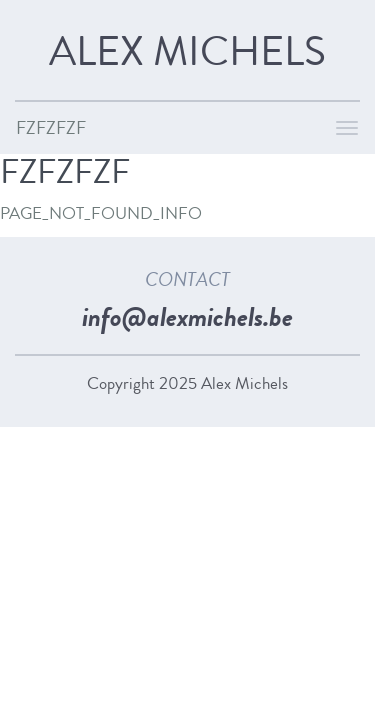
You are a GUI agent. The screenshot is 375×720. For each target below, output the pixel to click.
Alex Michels (187, 52)
